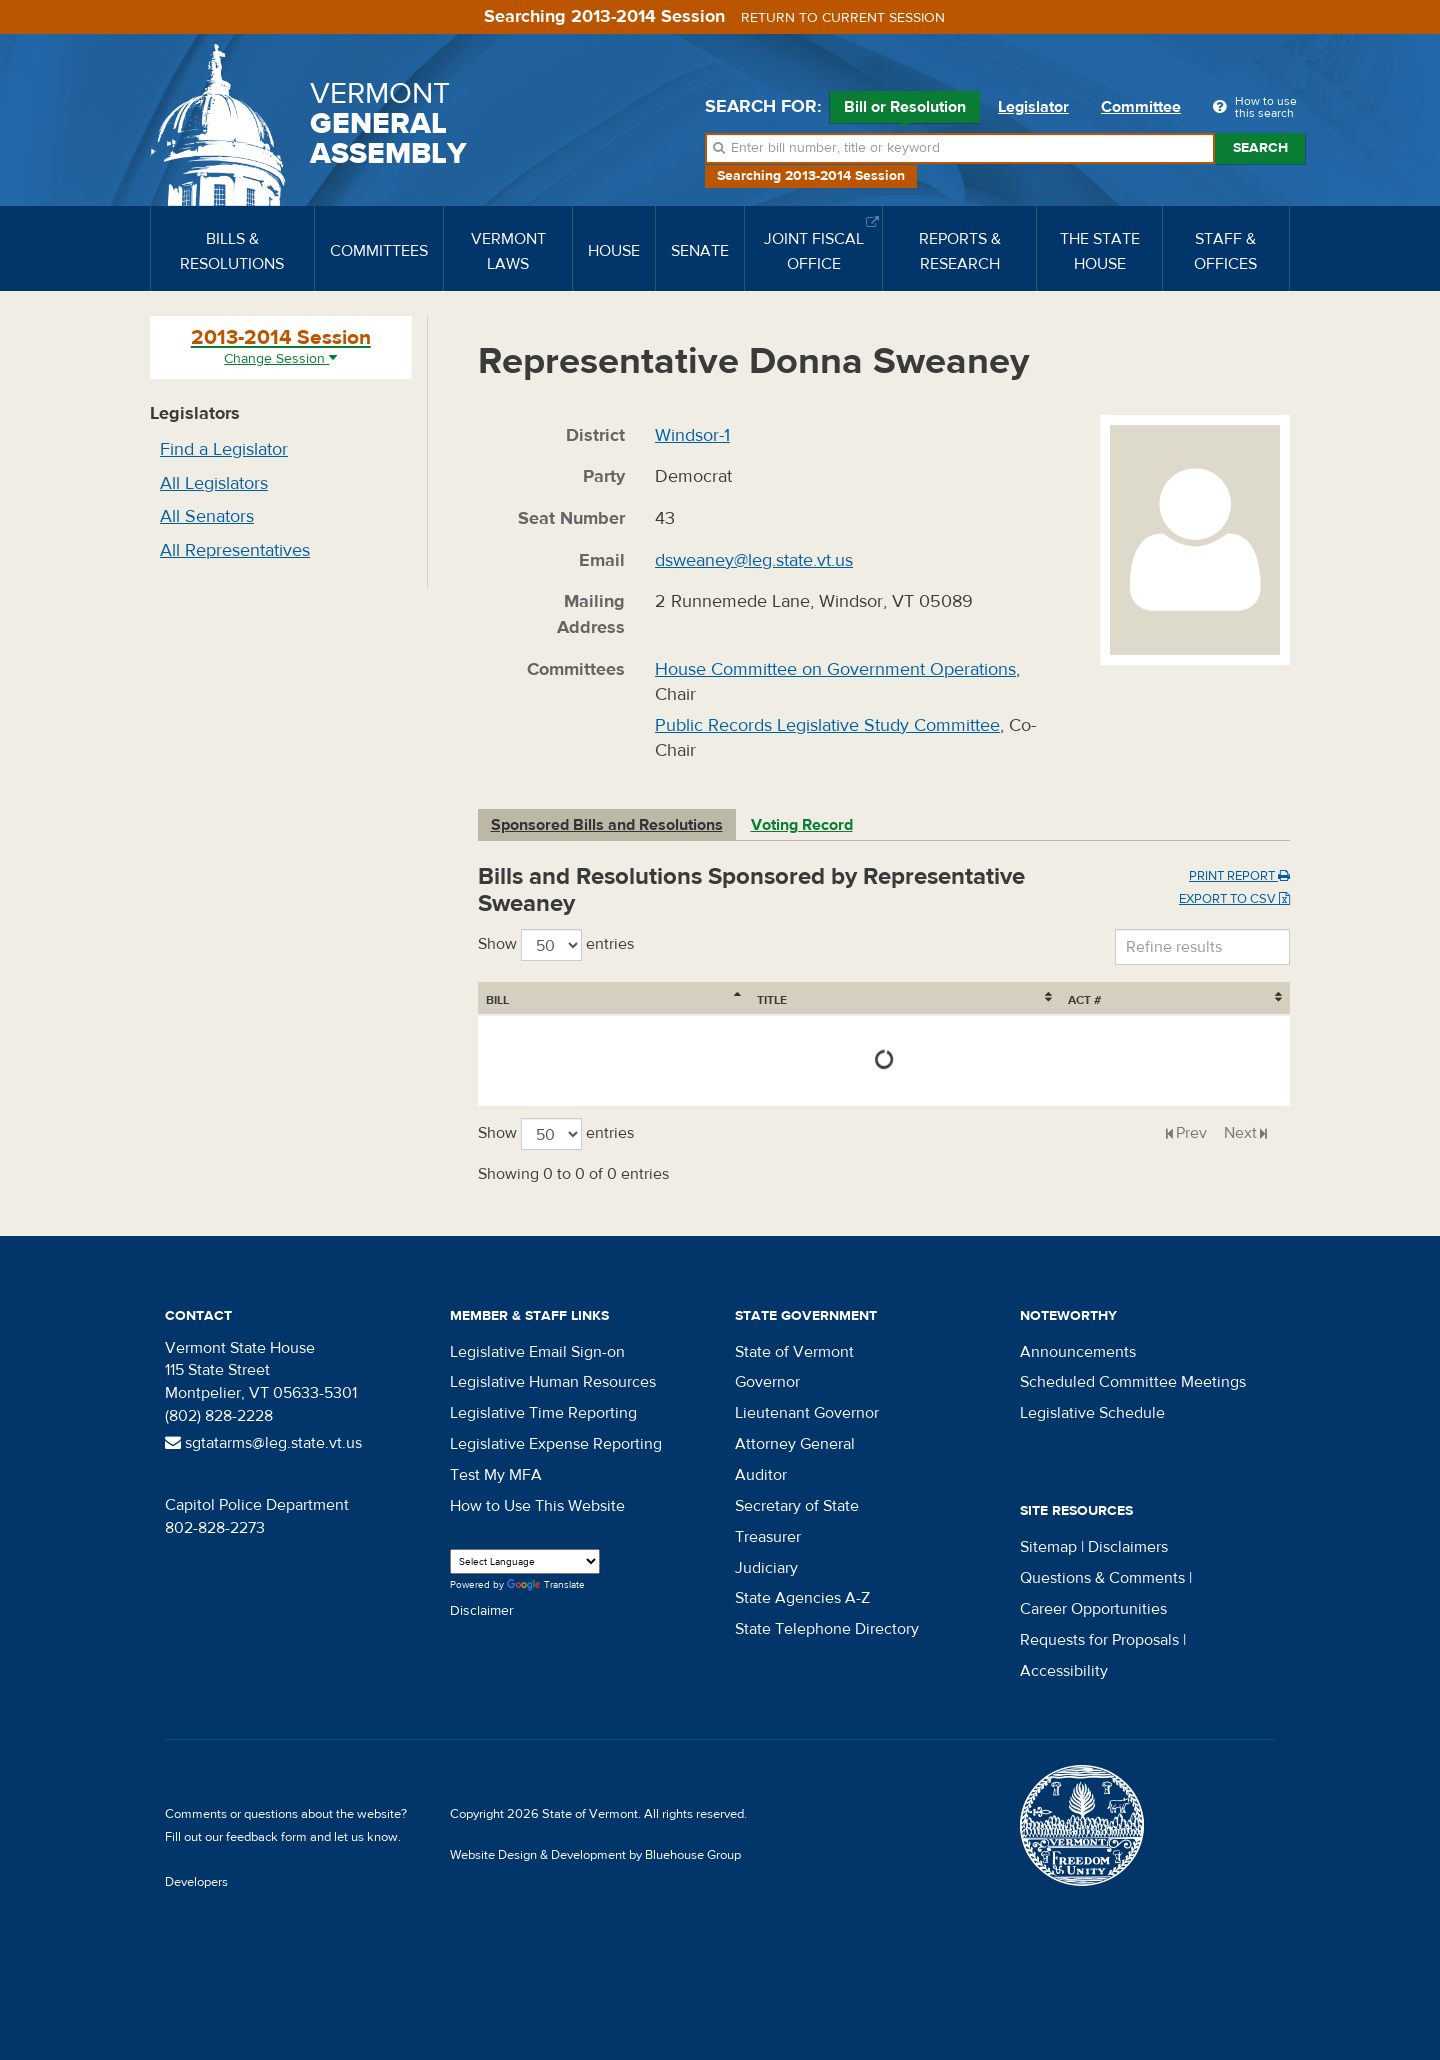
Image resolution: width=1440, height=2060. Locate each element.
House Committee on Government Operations (835, 669)
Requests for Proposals (1099, 1640)
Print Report (1239, 876)
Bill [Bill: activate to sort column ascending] (497, 1000)
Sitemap (1048, 1547)
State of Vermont (794, 1352)
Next (1240, 1133)
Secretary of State (797, 1506)
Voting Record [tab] (802, 825)
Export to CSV (1234, 899)
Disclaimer (482, 1611)
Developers (196, 1882)
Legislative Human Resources (553, 1382)
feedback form (266, 1837)
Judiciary (766, 1568)
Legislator (1033, 107)
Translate (546, 1585)
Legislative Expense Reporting (556, 1444)
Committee (1141, 107)
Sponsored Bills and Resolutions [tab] (607, 825)
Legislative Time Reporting (543, 1413)
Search (1260, 148)
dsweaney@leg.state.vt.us (754, 560)
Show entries (556, 945)
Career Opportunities (1093, 1609)
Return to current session (843, 18)
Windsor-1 (692, 435)
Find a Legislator (224, 449)
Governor (767, 1382)
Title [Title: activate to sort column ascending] (598, 1000)
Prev (1191, 1133)
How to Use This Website (537, 1506)
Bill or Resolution (905, 110)
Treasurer (768, 1537)
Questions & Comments (1102, 1578)
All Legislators (214, 483)
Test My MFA (496, 1475)
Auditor (761, 1475)
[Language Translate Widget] (525, 1561)
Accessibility (1064, 1671)
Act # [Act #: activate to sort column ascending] (1232, 1000)
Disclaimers (1128, 1547)
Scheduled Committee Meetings (1133, 1382)
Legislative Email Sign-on (537, 1352)
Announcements (1078, 1352)
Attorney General (795, 1444)
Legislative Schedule (1092, 1413)
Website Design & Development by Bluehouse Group (595, 1855)
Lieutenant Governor (807, 1413)
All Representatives (235, 550)
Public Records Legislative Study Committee (827, 725)
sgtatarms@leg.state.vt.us (263, 1443)
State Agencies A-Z (802, 1598)
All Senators (207, 516)
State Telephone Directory (827, 1629)
